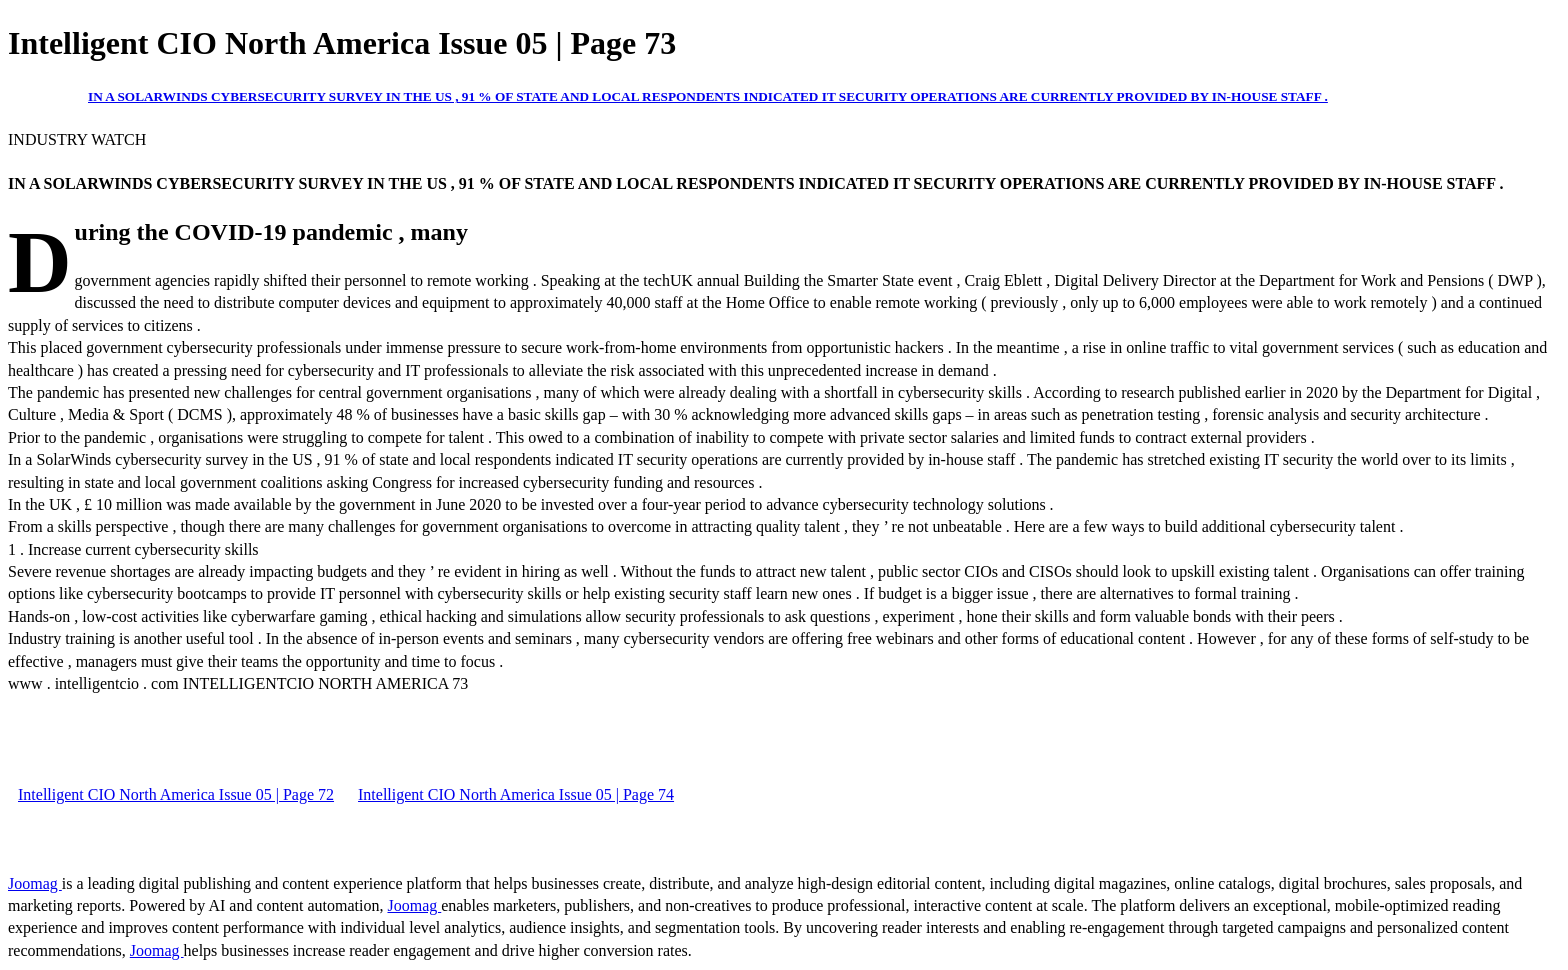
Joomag (35, 883)
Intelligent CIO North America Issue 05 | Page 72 (176, 794)
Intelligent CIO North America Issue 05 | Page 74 (516, 794)
